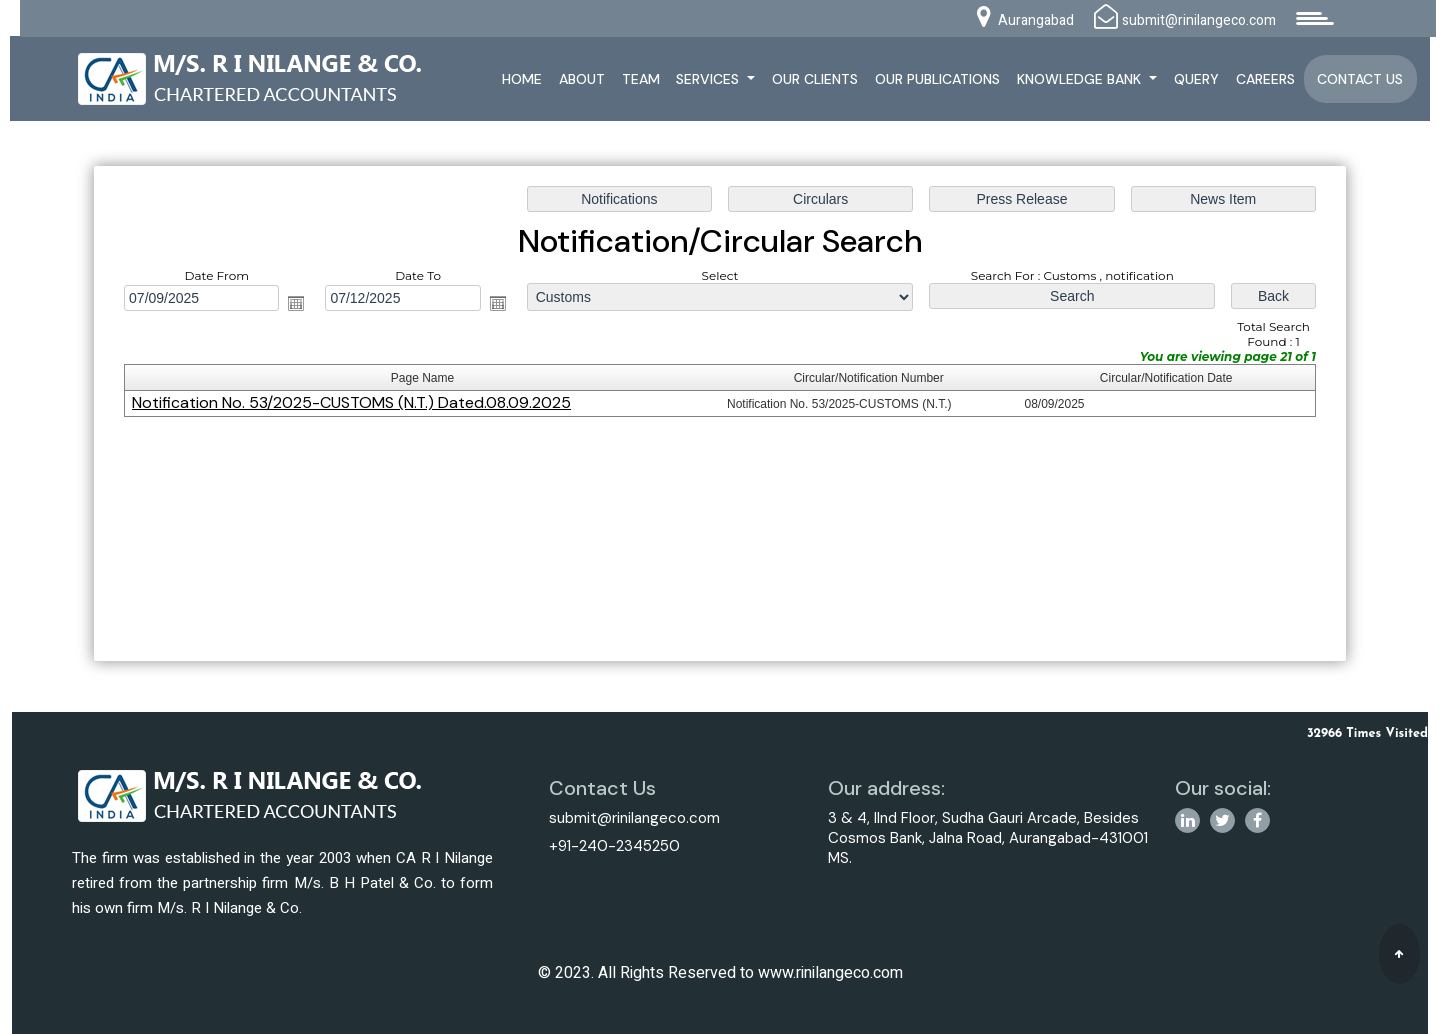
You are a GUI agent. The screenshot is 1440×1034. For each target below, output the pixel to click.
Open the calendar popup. (300, 304)
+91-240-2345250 (614, 846)
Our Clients (815, 79)
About (582, 79)
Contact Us (1360, 79)
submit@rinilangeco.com (634, 818)
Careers (1265, 79)
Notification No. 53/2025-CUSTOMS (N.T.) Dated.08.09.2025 (355, 403)
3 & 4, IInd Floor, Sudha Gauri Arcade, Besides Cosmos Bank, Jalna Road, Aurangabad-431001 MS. (988, 838)
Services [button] (709, 79)
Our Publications (937, 79)
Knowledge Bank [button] (1081, 79)
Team (641, 79)
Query (1196, 79)
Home (522, 79)
